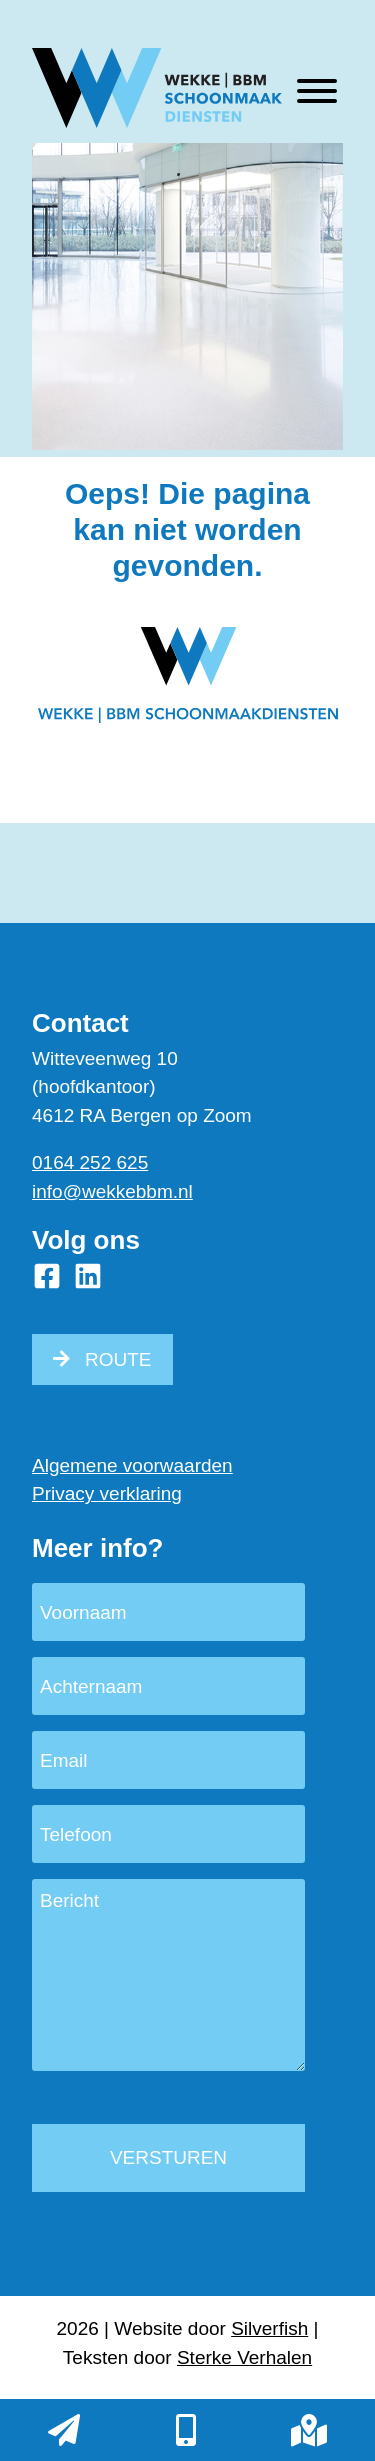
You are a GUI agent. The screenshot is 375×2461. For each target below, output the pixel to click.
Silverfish (269, 2328)
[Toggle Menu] (317, 91)
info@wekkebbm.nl (112, 1191)
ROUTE (118, 1359)
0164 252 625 (90, 1162)
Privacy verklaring (107, 1493)
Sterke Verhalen (244, 2357)
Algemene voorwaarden (132, 1465)
